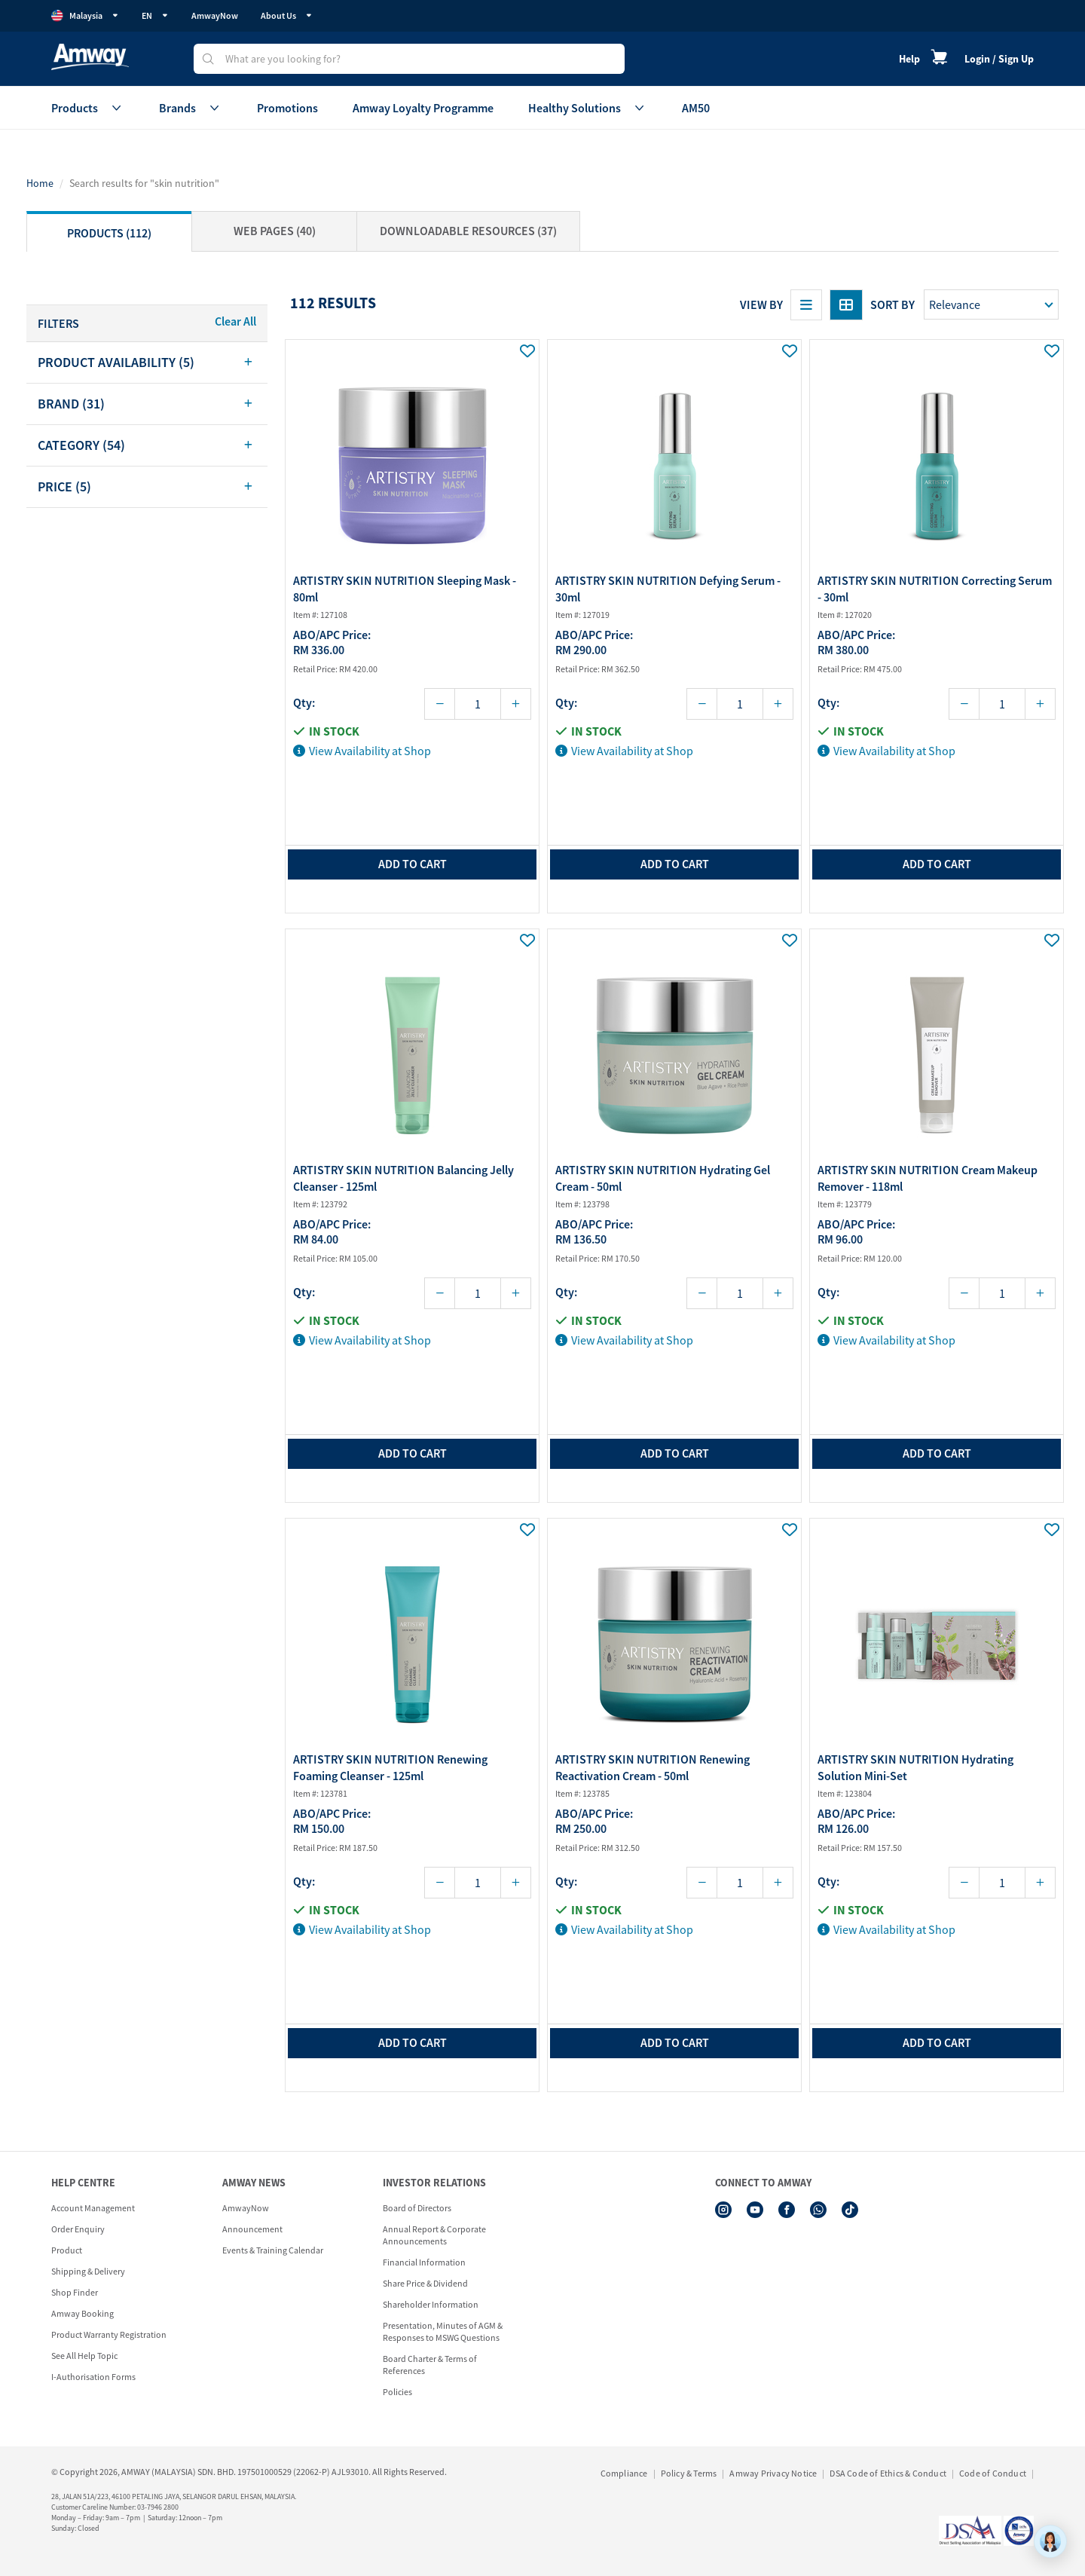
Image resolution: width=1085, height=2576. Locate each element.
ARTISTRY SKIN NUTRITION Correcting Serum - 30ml (935, 588)
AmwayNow (214, 15)
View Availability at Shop (362, 750)
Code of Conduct (992, 2473)
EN (155, 15)
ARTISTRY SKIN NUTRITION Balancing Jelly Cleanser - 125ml (403, 1178)
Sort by (892, 304)
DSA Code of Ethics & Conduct (888, 2473)
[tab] (146, 362)
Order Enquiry (78, 2229)
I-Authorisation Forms (93, 2376)
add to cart (412, 863)
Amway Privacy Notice (773, 2473)
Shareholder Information (430, 2304)
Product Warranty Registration (109, 2334)
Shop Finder (74, 2292)
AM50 (696, 107)
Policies (397, 2391)
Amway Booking (82, 2313)
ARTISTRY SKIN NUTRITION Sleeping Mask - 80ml (404, 588)
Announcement (252, 2229)
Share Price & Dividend (425, 2283)
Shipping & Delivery (88, 2271)
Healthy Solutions (587, 107)
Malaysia (85, 16)
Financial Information (424, 2262)
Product (66, 2250)
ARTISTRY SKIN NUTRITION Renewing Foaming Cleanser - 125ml (390, 1767)
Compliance (624, 2473)
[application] (1050, 2541)
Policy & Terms (689, 2473)
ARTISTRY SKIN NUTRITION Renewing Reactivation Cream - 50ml (652, 1767)
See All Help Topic (84, 2355)
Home (39, 183)
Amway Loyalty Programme (423, 107)
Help (909, 59)
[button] (147, 362)
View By (761, 304)
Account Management (93, 2207)
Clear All (235, 321)
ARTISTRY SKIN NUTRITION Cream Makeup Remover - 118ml (928, 1178)
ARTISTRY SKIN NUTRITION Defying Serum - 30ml (668, 588)
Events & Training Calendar (272, 2250)
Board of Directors (417, 2207)
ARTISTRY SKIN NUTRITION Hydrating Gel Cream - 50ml (662, 1178)
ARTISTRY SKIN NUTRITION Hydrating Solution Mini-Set (915, 1767)
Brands (190, 107)
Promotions (287, 107)
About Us (287, 15)
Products (87, 107)
